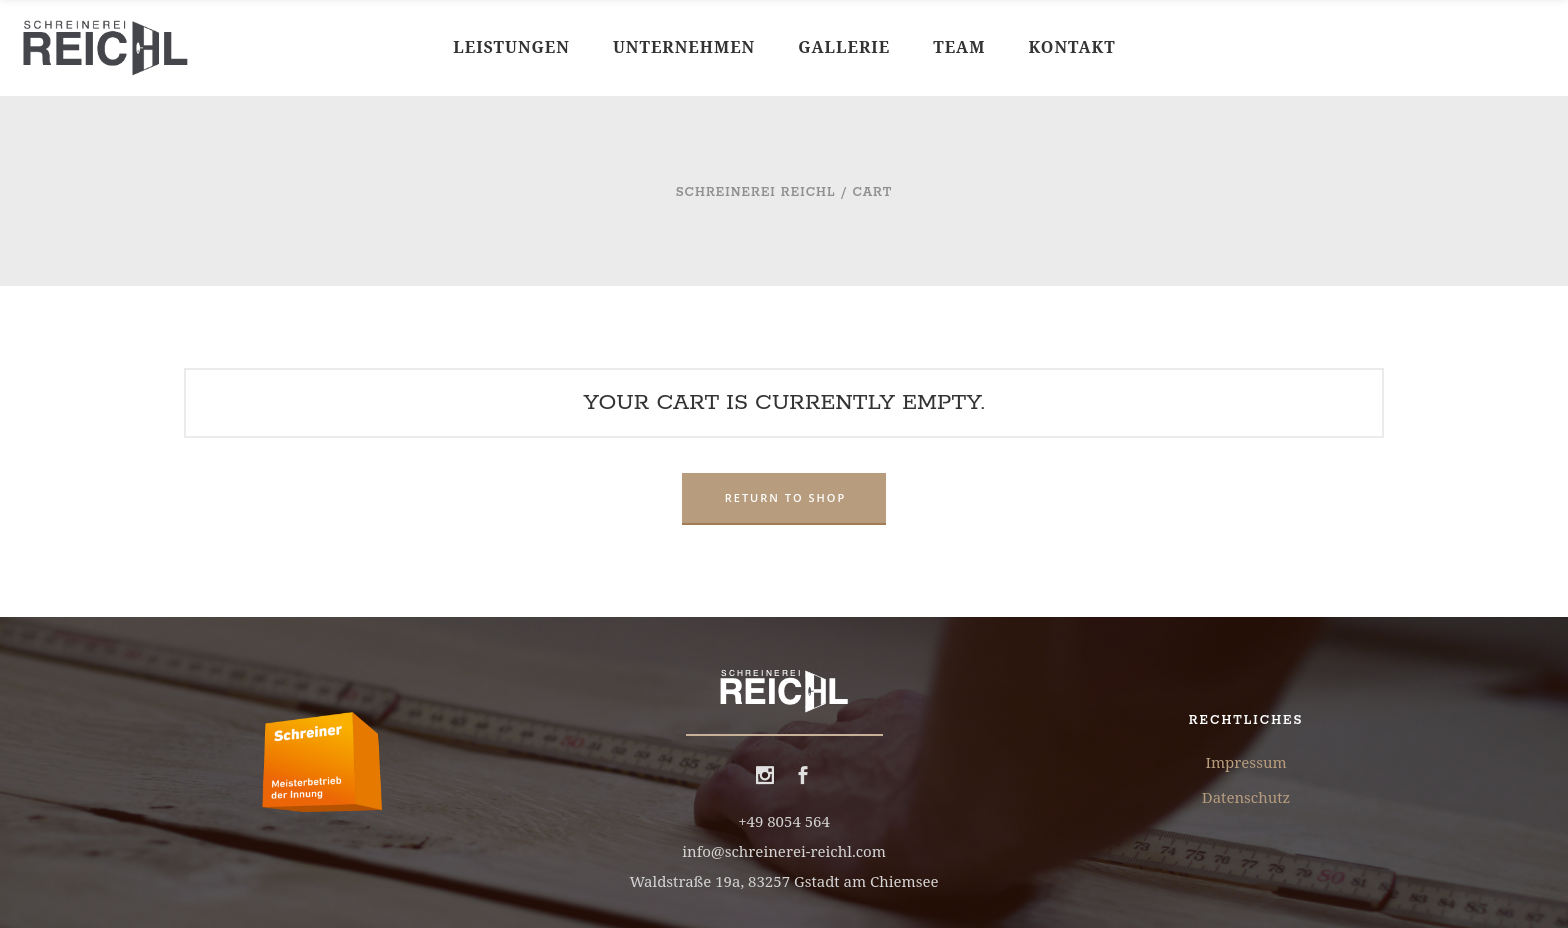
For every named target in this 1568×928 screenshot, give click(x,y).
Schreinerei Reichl (756, 192)
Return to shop (786, 497)
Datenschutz (1246, 797)
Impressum (1245, 762)
